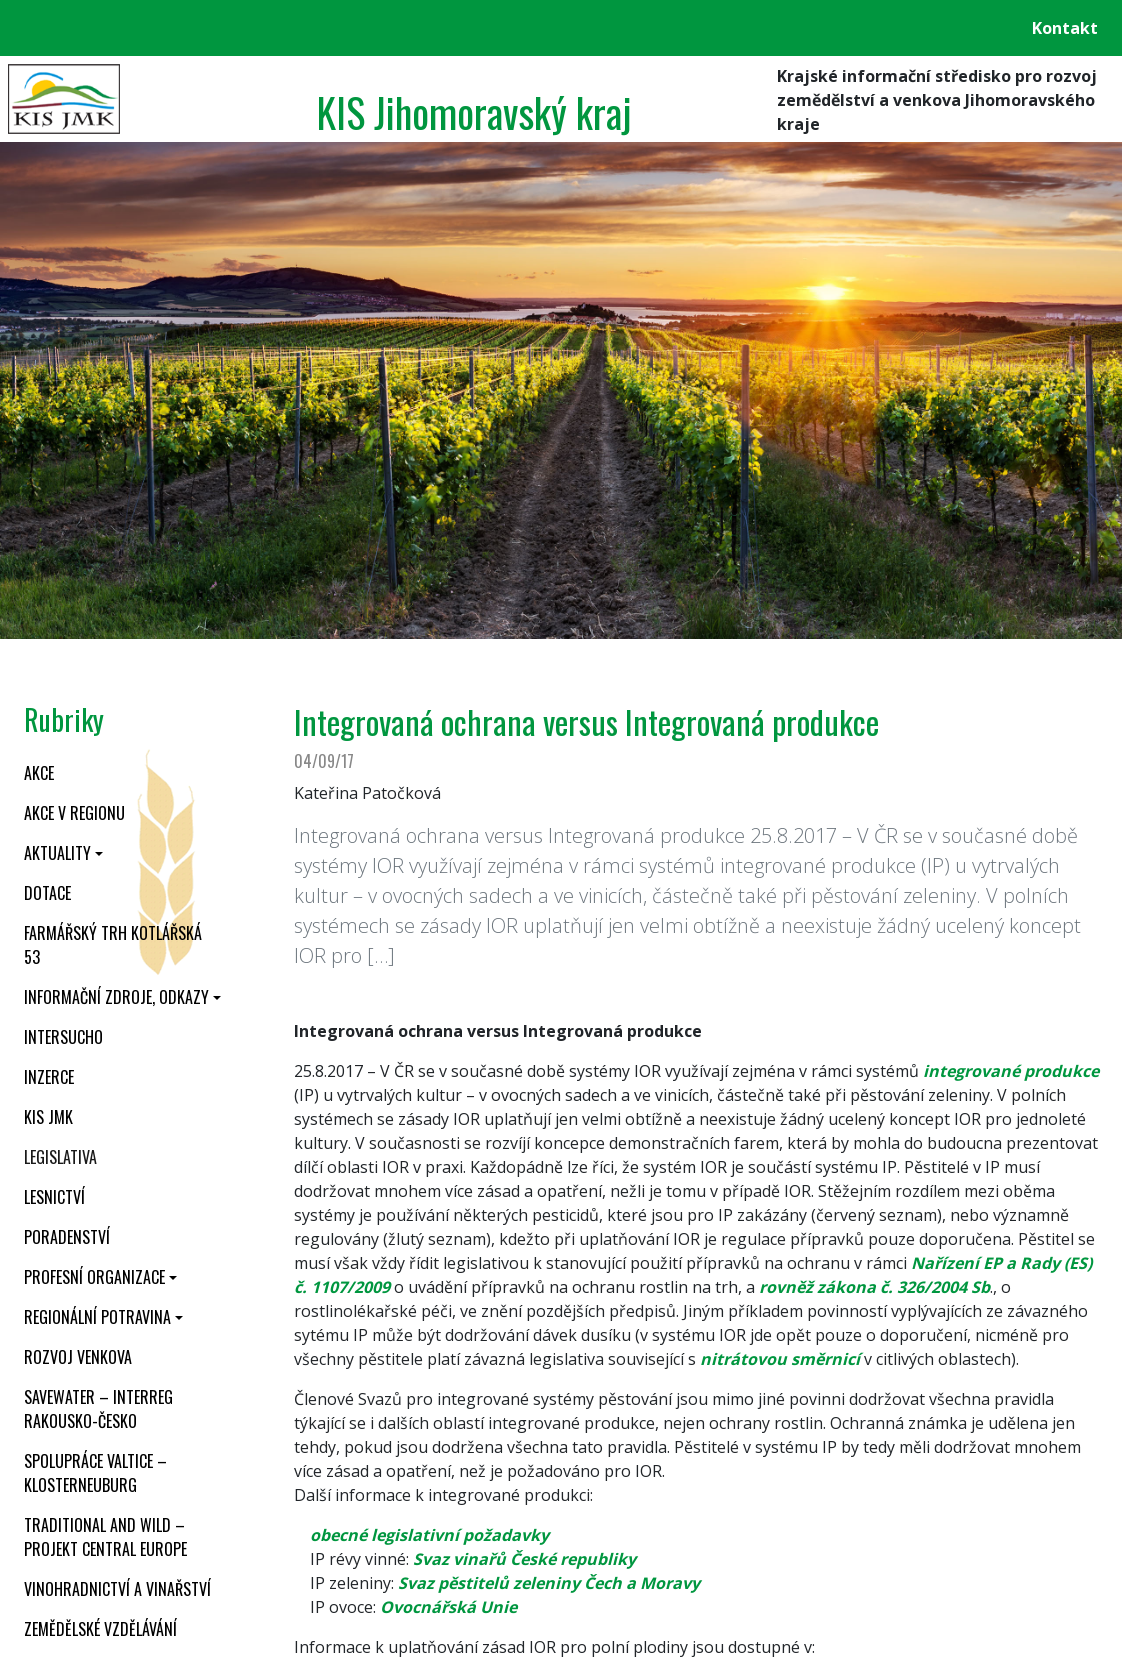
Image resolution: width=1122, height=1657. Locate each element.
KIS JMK (48, 1117)
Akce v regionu (74, 813)
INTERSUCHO (63, 1037)
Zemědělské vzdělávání (100, 1629)
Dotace (47, 893)
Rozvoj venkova (78, 1357)
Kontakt (1065, 28)
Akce (39, 773)
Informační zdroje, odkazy (116, 997)
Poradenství (67, 1237)
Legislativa (60, 1157)
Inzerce (49, 1077)
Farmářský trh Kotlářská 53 (113, 945)
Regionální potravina (97, 1317)
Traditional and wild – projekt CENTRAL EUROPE (105, 1537)
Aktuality (57, 853)
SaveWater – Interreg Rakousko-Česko (98, 1409)
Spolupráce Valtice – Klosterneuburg (95, 1473)
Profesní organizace (94, 1277)
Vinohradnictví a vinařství (117, 1589)
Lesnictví (54, 1197)
